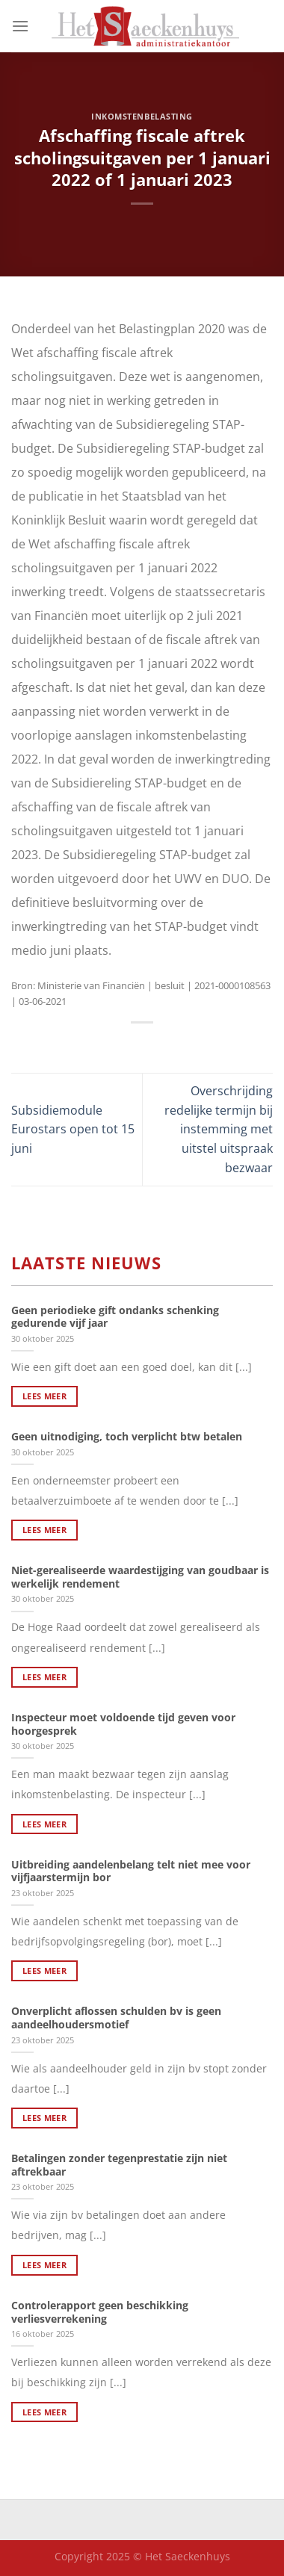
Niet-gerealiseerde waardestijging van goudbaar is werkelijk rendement (140, 1577)
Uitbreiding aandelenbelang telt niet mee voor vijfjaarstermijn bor (130, 1871)
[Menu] (20, 25)
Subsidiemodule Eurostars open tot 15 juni (73, 1129)
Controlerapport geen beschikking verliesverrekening (99, 2312)
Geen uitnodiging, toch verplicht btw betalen (126, 1436)
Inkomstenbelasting (142, 116)
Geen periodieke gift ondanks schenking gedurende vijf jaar (115, 1317)
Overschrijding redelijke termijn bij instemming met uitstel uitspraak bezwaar (218, 1129)
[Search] (267, 26)
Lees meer (44, 1396)
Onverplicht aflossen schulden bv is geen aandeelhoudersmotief (116, 2017)
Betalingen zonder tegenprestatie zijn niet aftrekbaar (119, 2165)
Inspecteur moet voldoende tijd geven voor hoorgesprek (123, 1724)
